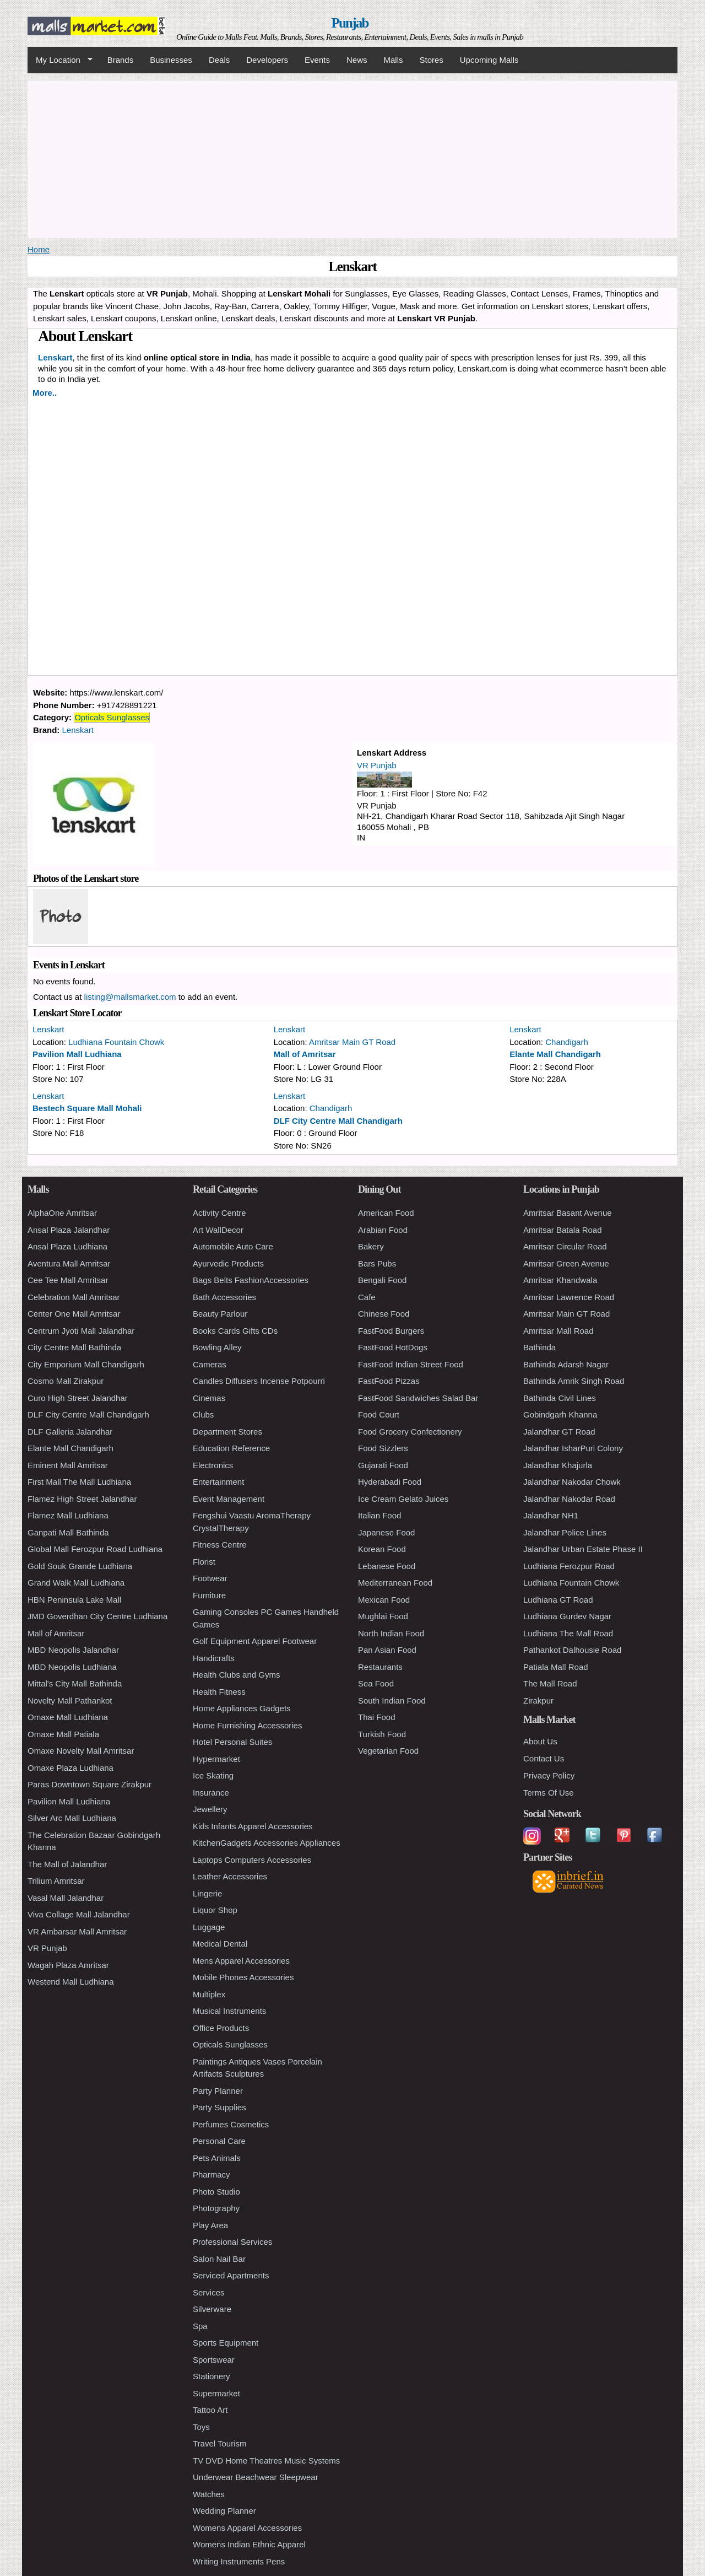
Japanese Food (386, 1532)
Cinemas (209, 1398)
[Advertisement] (352, 157)
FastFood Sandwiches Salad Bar (418, 1398)
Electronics (213, 1465)
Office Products (221, 2028)
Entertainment (218, 1481)
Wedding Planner (224, 2510)
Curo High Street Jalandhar (78, 1398)
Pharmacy (211, 2174)
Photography (216, 2208)
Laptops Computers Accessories (252, 1859)
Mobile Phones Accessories (243, 1977)
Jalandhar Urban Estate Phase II (583, 1549)
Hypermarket (216, 1759)
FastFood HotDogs (392, 1347)
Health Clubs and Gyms (236, 1674)
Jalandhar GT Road (559, 1431)
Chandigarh (566, 1042)
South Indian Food (392, 1700)
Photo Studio (216, 2191)
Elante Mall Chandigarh (555, 1054)
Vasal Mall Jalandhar (66, 1898)
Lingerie (207, 1893)
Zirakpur (538, 1700)
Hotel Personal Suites (232, 1742)
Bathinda (539, 1347)
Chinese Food (383, 1313)
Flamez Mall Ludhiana (68, 1515)
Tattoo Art (210, 2410)
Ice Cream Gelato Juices (403, 1498)
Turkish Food (382, 1734)
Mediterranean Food (395, 1582)
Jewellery (210, 1809)
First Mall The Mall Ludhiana (79, 1481)
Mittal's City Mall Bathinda (75, 1683)
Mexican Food (384, 1599)
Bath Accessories (224, 1297)
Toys (201, 2427)
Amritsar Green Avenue (566, 1263)
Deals (219, 59)
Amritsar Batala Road (562, 1230)
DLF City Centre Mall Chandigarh (338, 1120)
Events (317, 59)
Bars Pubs (377, 1263)
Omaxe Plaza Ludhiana (70, 1767)
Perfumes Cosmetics (231, 2124)
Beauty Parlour (220, 1313)
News (356, 59)
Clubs (203, 1414)
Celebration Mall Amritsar (74, 1297)
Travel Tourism (220, 2443)
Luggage (209, 1927)
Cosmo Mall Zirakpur (66, 1381)
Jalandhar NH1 (550, 1515)
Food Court (378, 1414)
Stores (431, 59)
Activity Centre (219, 1212)
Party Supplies (219, 2107)
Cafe (367, 1297)
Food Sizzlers (383, 1448)
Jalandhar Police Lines (564, 1532)
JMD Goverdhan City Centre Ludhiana (97, 1616)
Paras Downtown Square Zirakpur (89, 1784)
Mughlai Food (383, 1616)
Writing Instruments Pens (239, 2561)
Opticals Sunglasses (111, 717)
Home (39, 249)
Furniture (209, 1595)
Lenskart (78, 730)
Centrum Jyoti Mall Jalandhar (81, 1330)
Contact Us (543, 1758)
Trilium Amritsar (56, 1880)
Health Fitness (219, 1691)
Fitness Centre (220, 1544)
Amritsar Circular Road (565, 1246)
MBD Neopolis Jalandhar (73, 1650)
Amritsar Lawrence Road (568, 1297)
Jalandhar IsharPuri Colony (573, 1448)
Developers (267, 59)
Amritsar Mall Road (558, 1330)
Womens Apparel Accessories (247, 2527)
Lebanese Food (386, 1566)
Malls (393, 59)
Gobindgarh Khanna (560, 1414)
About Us (540, 1741)
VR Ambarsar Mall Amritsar (77, 1931)
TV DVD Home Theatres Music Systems (266, 2460)
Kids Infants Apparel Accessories (253, 1826)
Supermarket (216, 2393)
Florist (204, 1561)
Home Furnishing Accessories (247, 1725)
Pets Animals (217, 2158)
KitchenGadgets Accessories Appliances (266, 1842)
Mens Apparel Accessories (241, 1960)
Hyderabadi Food (389, 1481)
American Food (386, 1212)
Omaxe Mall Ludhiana (68, 1717)
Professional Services (232, 2241)
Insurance (211, 1792)
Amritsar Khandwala (560, 1280)
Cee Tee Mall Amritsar (68, 1280)
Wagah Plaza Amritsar (68, 1965)
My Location (60, 60)
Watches (209, 2494)
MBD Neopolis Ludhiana (72, 1667)
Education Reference (231, 1448)
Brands (120, 59)
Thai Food (376, 1717)
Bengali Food (382, 1280)
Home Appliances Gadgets (242, 1708)
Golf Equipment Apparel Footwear (255, 1641)
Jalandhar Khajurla (557, 1465)
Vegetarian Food (388, 1750)
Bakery (371, 1246)
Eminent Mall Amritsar (68, 1465)
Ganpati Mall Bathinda (68, 1532)
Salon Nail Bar (219, 2259)
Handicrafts (214, 1658)
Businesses (171, 59)
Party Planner (218, 2090)
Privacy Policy (548, 1775)
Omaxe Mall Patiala (63, 1734)
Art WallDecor (218, 1230)
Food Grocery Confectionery (410, 1431)
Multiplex (209, 1994)
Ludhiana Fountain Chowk (116, 1042)
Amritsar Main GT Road (352, 1042)
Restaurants (380, 1667)
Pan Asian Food (387, 1650)
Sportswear (214, 2359)
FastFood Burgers (391, 1330)
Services (209, 2292)
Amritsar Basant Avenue (567, 1212)
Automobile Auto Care (233, 1246)
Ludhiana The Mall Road (568, 1633)
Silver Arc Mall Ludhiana (72, 1818)
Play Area (210, 2225)
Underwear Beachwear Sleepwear (255, 2477)
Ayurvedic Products (228, 1263)
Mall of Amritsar (305, 1054)
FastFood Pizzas (389, 1381)
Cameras (209, 1364)
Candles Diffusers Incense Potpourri (259, 1381)
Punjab (350, 22)
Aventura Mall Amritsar (69, 1263)
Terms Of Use (548, 1792)
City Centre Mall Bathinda (74, 1347)
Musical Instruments (229, 2010)
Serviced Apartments (231, 2275)
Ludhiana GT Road (558, 1599)
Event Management (228, 1498)
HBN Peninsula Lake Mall (74, 1599)
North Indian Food (391, 1633)
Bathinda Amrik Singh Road (573, 1381)
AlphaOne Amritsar (62, 1212)
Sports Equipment (225, 2342)
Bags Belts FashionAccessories (250, 1280)
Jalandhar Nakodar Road (569, 1498)
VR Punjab (377, 765)
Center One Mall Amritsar (74, 1313)
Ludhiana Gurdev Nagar (567, 1616)
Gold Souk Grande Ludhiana (80, 1566)
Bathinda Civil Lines (559, 1398)
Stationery (211, 2376)
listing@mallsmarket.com (130, 996)
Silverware (212, 2309)
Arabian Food (383, 1230)
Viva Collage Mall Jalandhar (79, 1914)
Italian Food (379, 1515)
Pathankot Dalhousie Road (572, 1650)
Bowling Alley (217, 1347)
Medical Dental (220, 1943)
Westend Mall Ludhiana (71, 1981)
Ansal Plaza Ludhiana (67, 1246)
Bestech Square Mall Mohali (87, 1108)
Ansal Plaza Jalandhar (69, 1230)
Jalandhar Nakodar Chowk (572, 1481)
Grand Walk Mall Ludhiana (76, 1582)
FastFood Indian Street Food (410, 1364)
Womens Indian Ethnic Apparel (249, 2544)
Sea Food (376, 1683)
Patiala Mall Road (555, 1667)
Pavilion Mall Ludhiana (77, 1054)
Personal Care (219, 2141)
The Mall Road (550, 1683)
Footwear (210, 1578)
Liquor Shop (215, 1910)
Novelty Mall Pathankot (70, 1700)
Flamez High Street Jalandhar (82, 1498)
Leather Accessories (230, 1876)
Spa (200, 2326)
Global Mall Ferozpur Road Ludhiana (95, 1549)
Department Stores (227, 1431)
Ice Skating (213, 1775)
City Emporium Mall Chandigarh (86, 1364)
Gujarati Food (383, 1465)
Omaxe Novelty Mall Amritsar (81, 1750)
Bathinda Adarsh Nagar (566, 1364)
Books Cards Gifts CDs (235, 1330)
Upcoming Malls (489, 59)
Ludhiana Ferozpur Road (569, 1566)
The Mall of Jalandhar (67, 1864)
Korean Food (382, 1549)
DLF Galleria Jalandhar (70, 1431)
